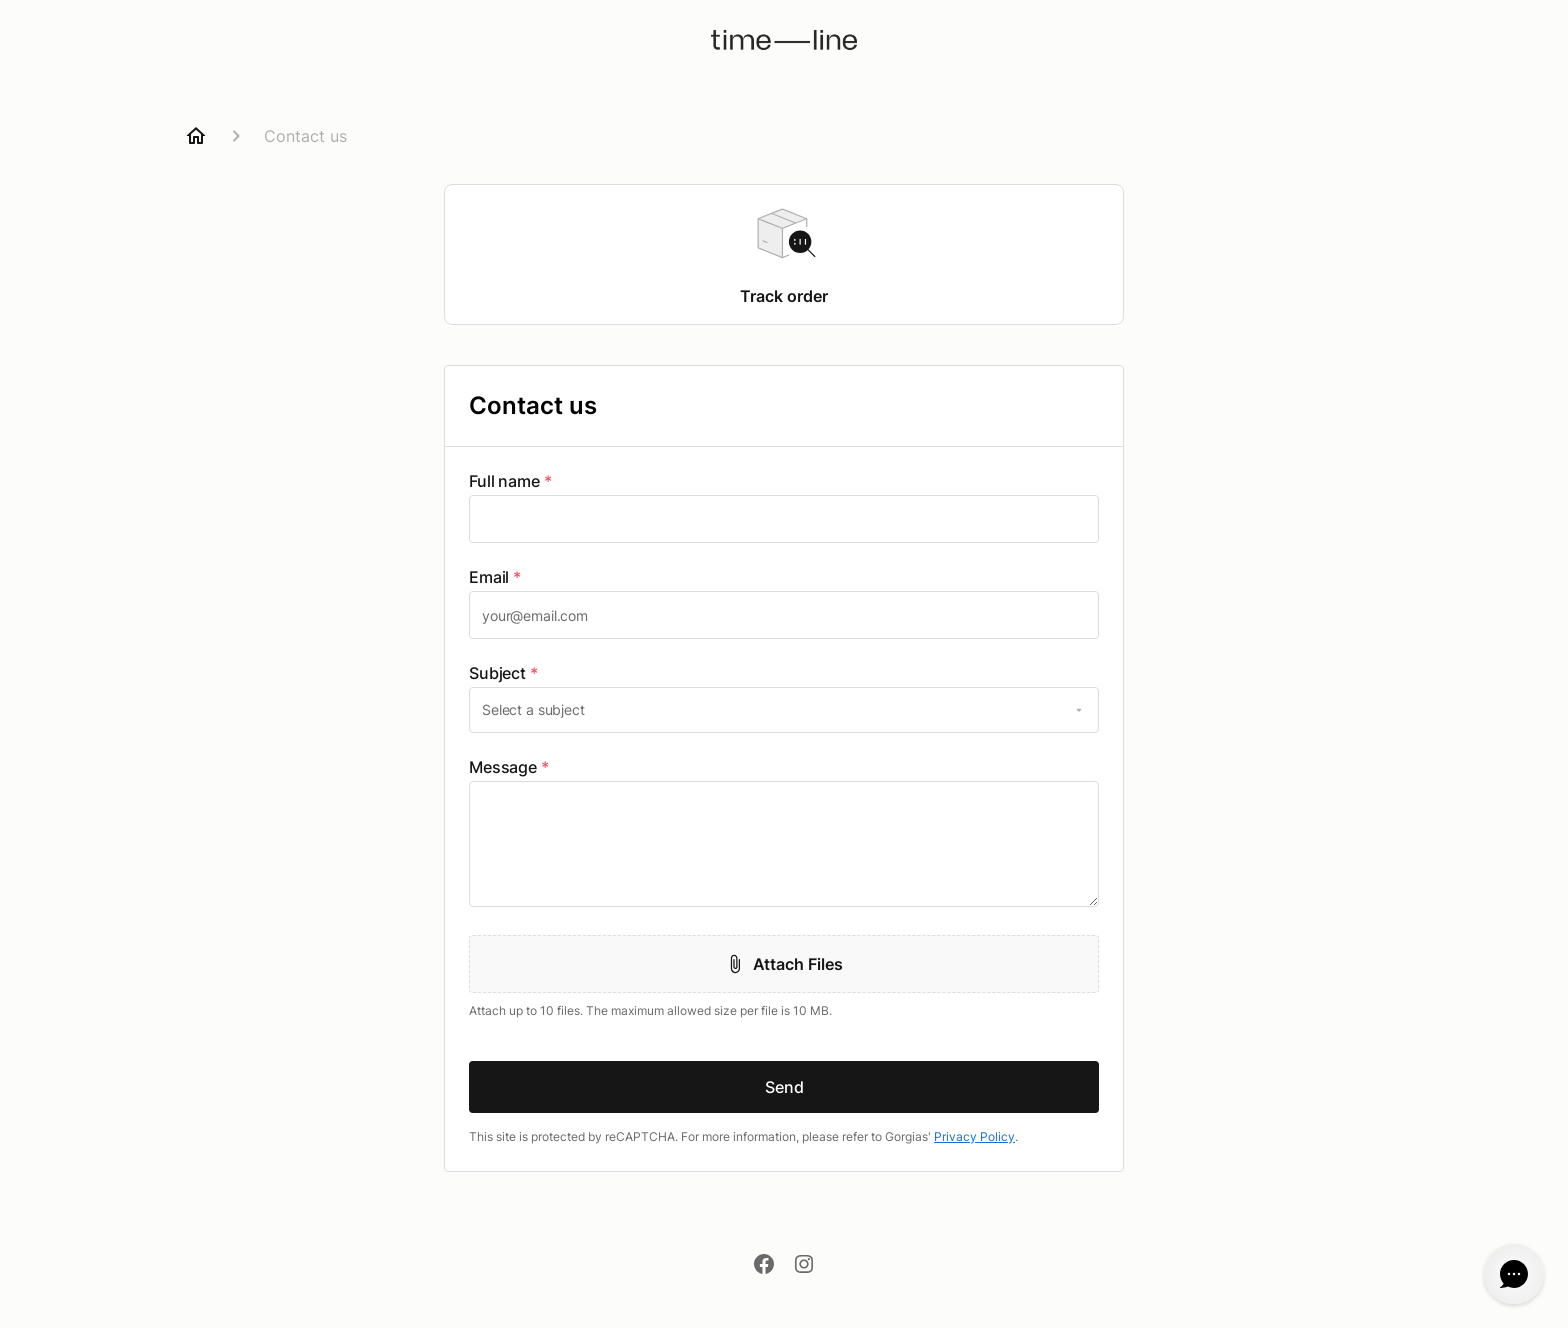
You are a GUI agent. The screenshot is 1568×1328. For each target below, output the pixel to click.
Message (509, 767)
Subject (503, 673)
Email (495, 577)
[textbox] (784, 519)
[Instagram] (804, 1266)
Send (784, 1087)
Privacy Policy (974, 1136)
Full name (510, 481)
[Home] (196, 136)
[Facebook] (764, 1266)
